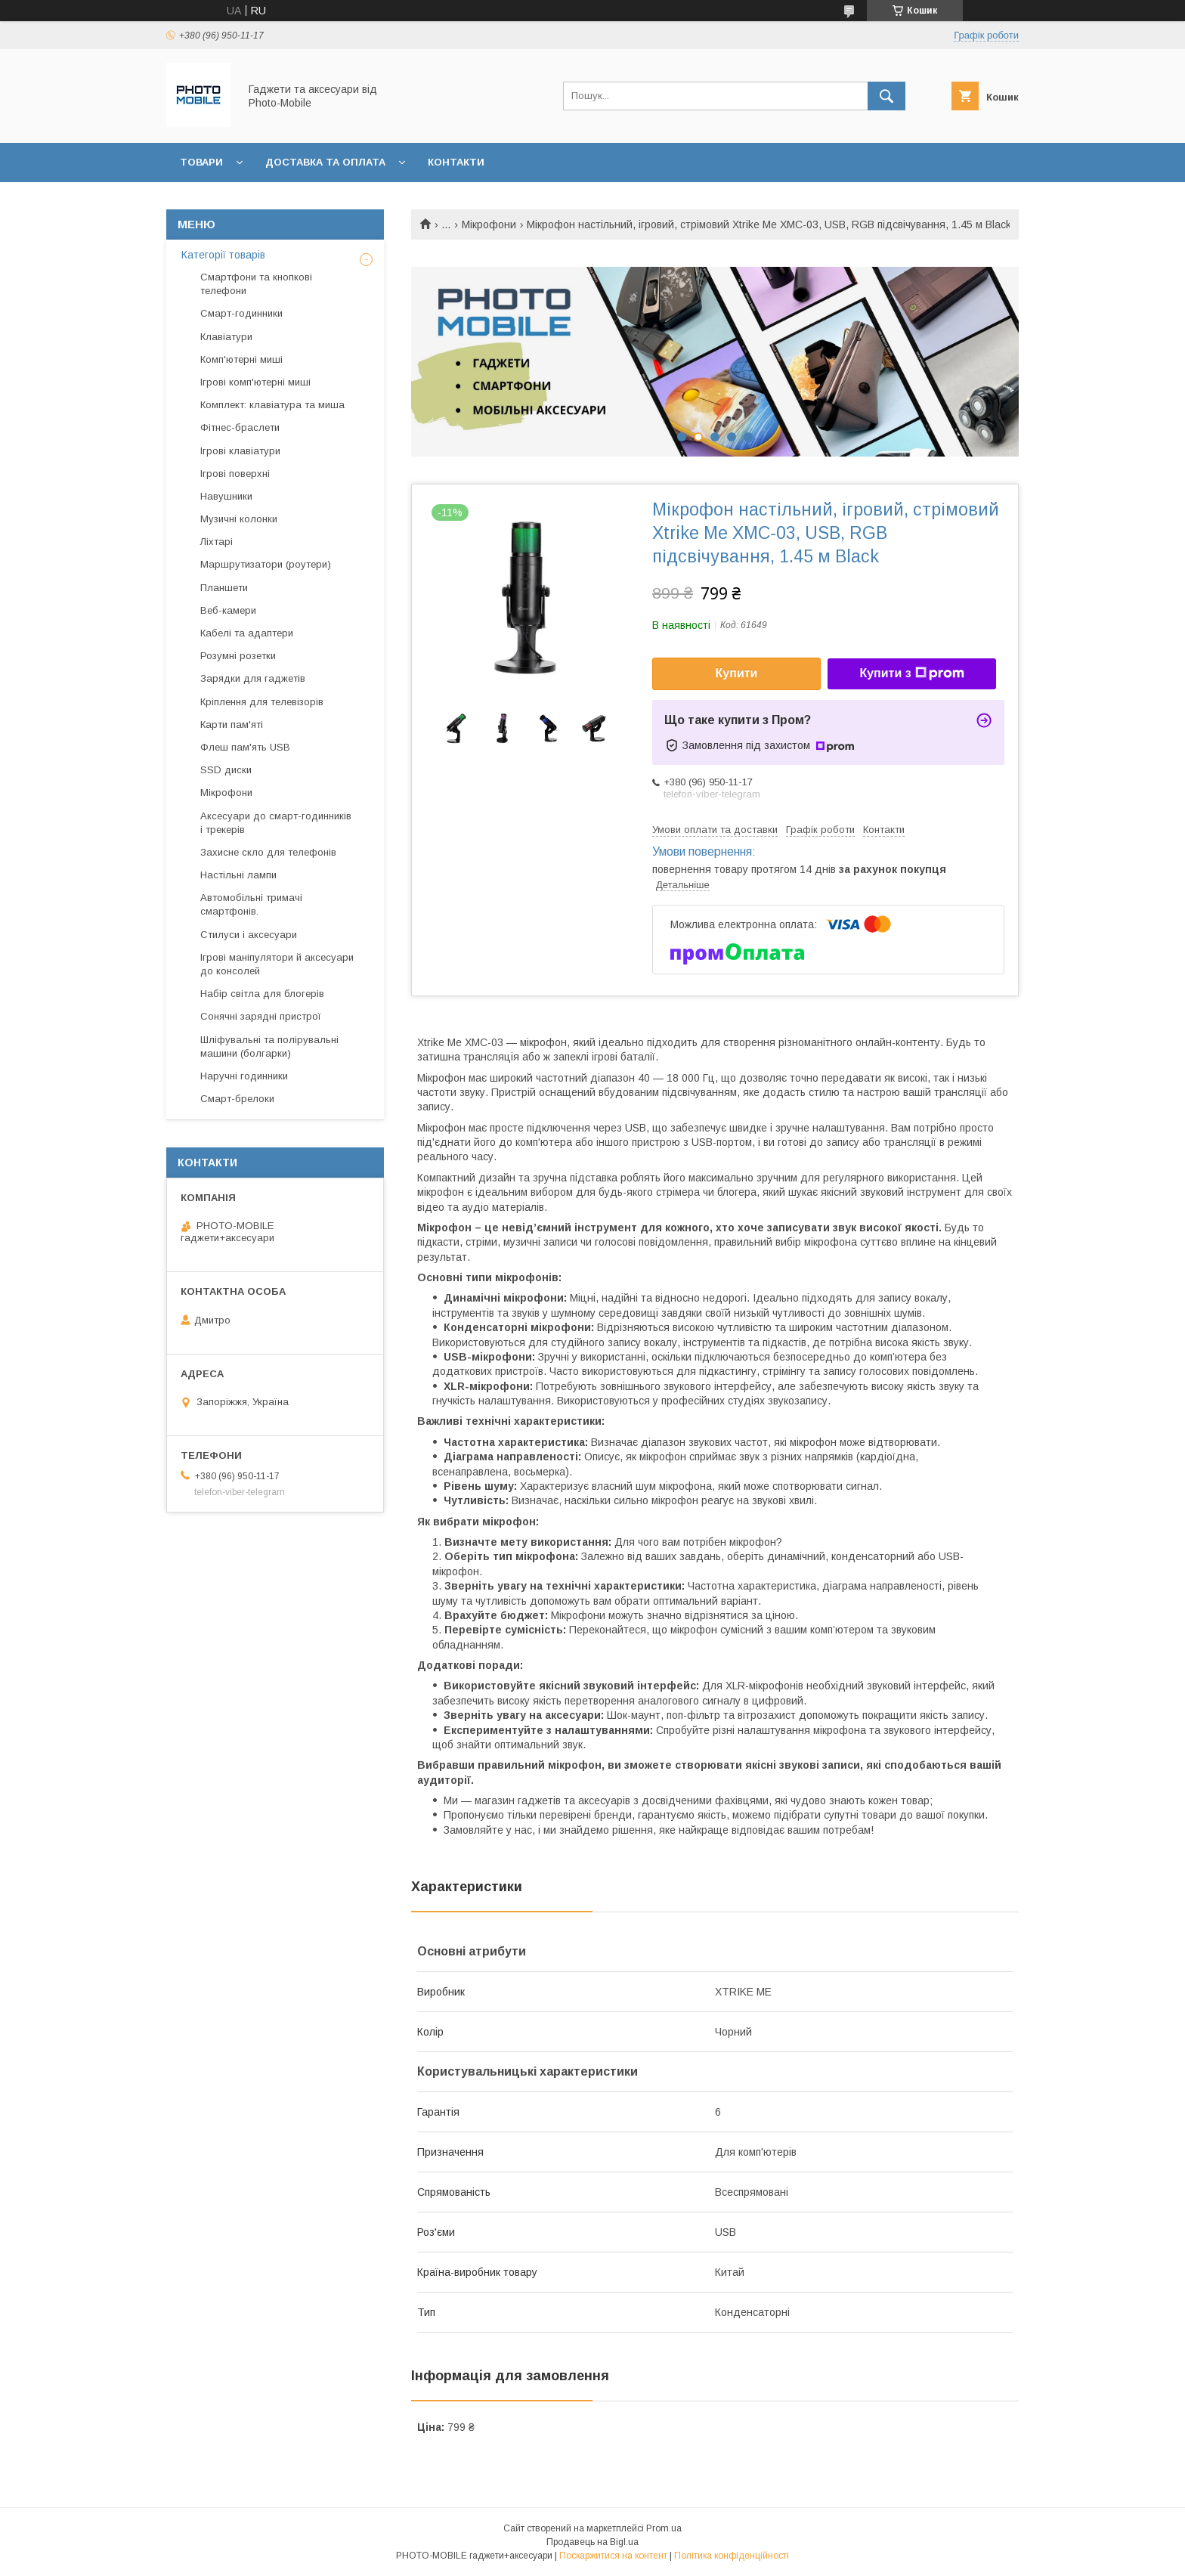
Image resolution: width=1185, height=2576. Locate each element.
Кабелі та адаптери (246, 633)
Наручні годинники (244, 1076)
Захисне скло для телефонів (268, 852)
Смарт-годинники (241, 313)
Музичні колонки (238, 519)
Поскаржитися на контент (613, 2555)
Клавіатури (226, 336)
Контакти (456, 162)
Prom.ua (664, 2528)
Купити (737, 673)
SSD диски (226, 770)
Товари (201, 162)
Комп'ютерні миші (241, 359)
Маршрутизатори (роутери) (265, 564)
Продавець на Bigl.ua (592, 2542)
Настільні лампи (238, 875)
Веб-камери (228, 610)
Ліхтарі (216, 541)
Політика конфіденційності (731, 2555)
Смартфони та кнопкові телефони (256, 283)
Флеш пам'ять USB (245, 747)
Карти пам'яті (231, 724)
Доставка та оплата (325, 162)
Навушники (226, 496)
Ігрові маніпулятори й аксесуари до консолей (277, 964)
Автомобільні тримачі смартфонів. (251, 904)
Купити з (911, 673)
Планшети (224, 587)
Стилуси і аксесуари (248, 934)
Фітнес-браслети (240, 427)
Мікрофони (489, 224)
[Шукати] (886, 96)
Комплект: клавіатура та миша (272, 404)
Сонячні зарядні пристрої (260, 1016)
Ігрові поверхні (235, 473)
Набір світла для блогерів (262, 993)
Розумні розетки (238, 655)
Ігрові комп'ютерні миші (255, 382)
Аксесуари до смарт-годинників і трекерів (275, 822)
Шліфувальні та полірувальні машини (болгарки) (269, 1046)
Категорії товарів (223, 255)
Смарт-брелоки (237, 1098)
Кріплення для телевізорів (261, 701)
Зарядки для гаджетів (252, 678)
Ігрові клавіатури (240, 451)
